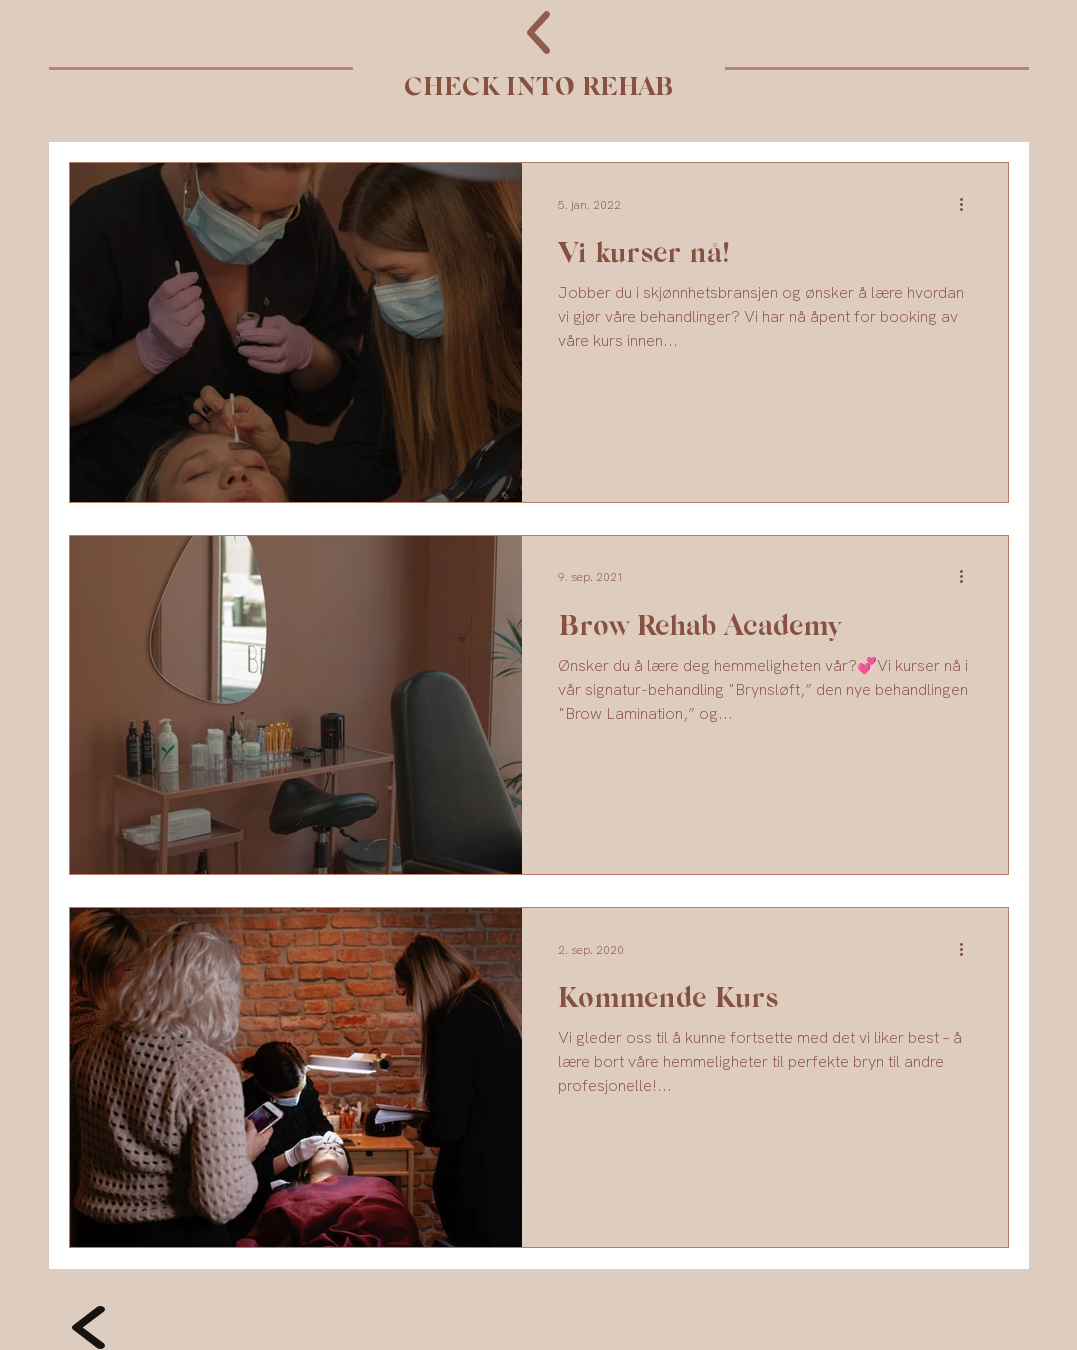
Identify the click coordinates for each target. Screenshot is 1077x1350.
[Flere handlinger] (969, 204)
